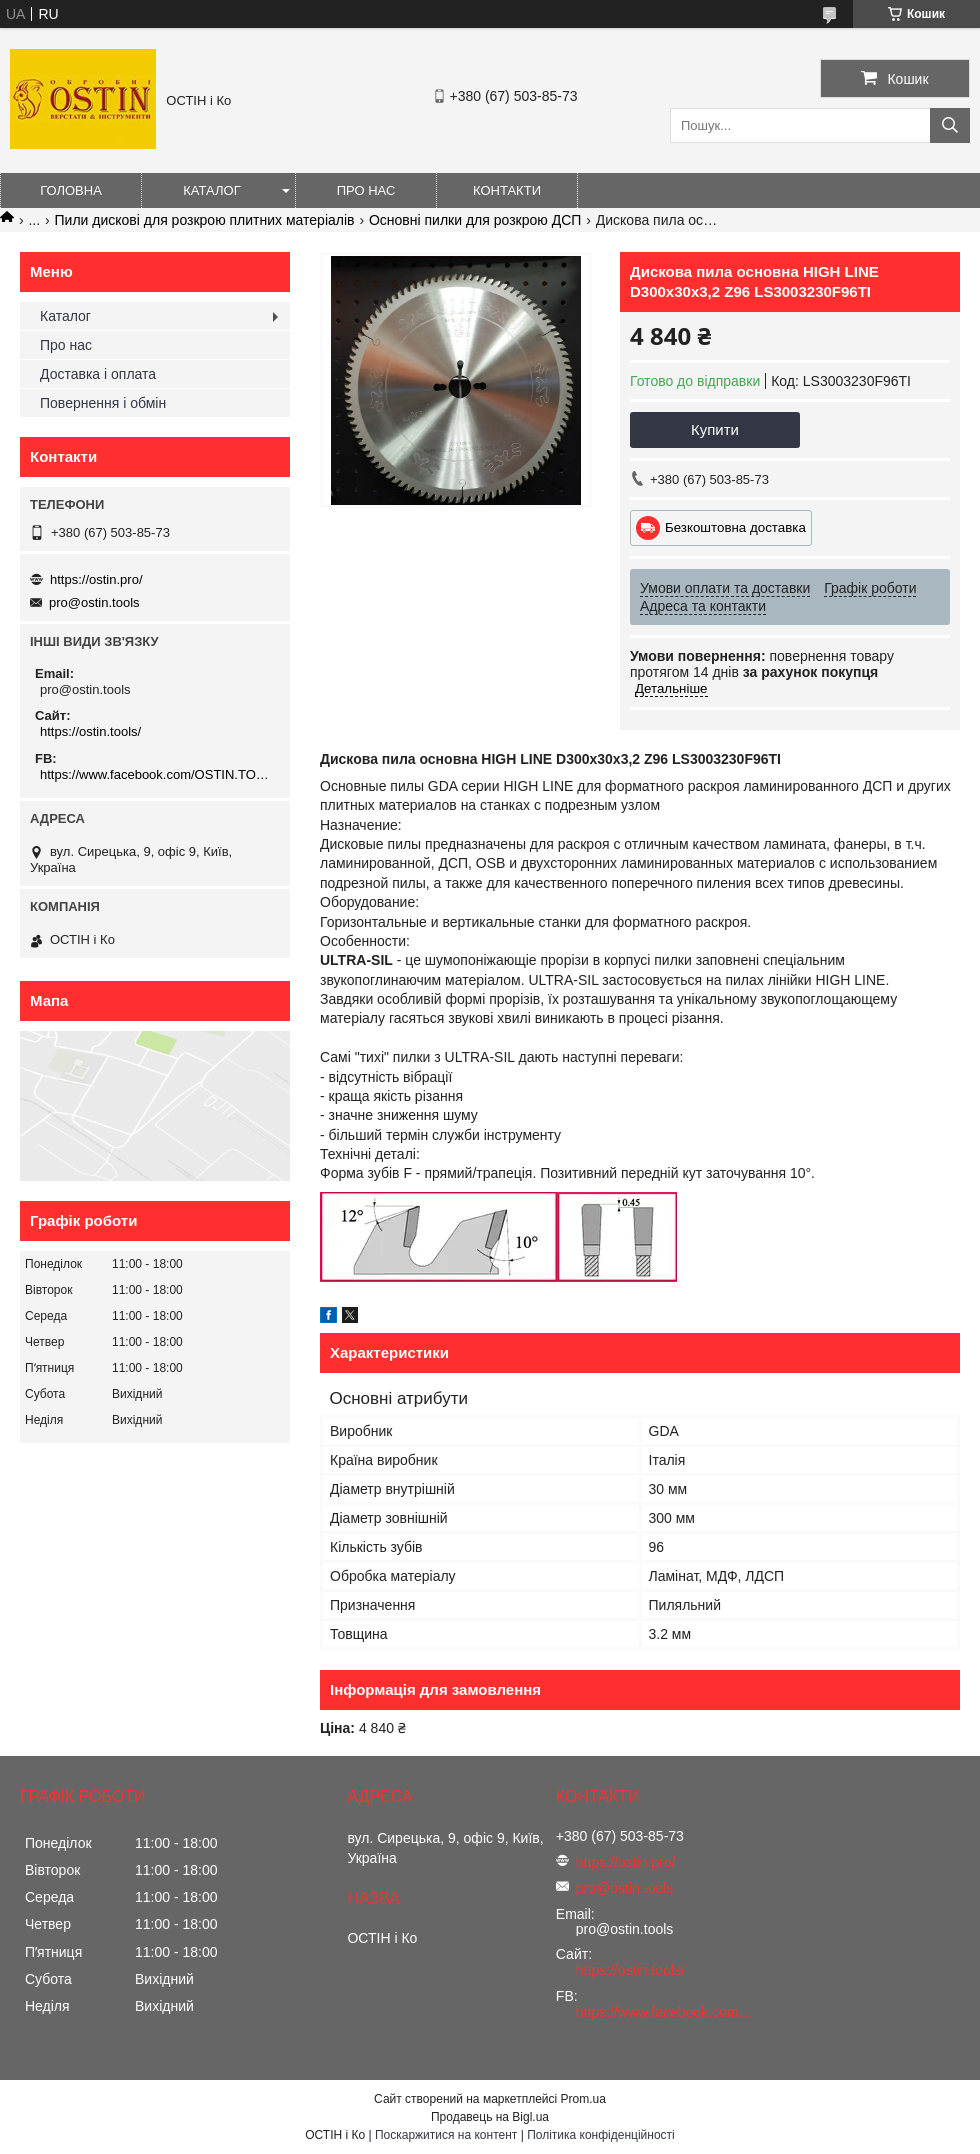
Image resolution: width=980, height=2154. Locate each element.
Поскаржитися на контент (446, 2135)
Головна (71, 190)
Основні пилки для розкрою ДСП (475, 220)
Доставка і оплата (98, 374)
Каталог (211, 190)
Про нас (366, 190)
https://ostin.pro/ (96, 579)
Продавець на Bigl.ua (490, 2117)
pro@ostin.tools (94, 602)
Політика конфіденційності (601, 2135)
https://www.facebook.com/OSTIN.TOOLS (157, 774)
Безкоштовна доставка (735, 527)
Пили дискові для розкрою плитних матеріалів (205, 220)
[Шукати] (950, 125)
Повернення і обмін (103, 403)
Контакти (507, 190)
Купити (715, 429)
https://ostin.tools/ (90, 731)
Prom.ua (583, 2099)
